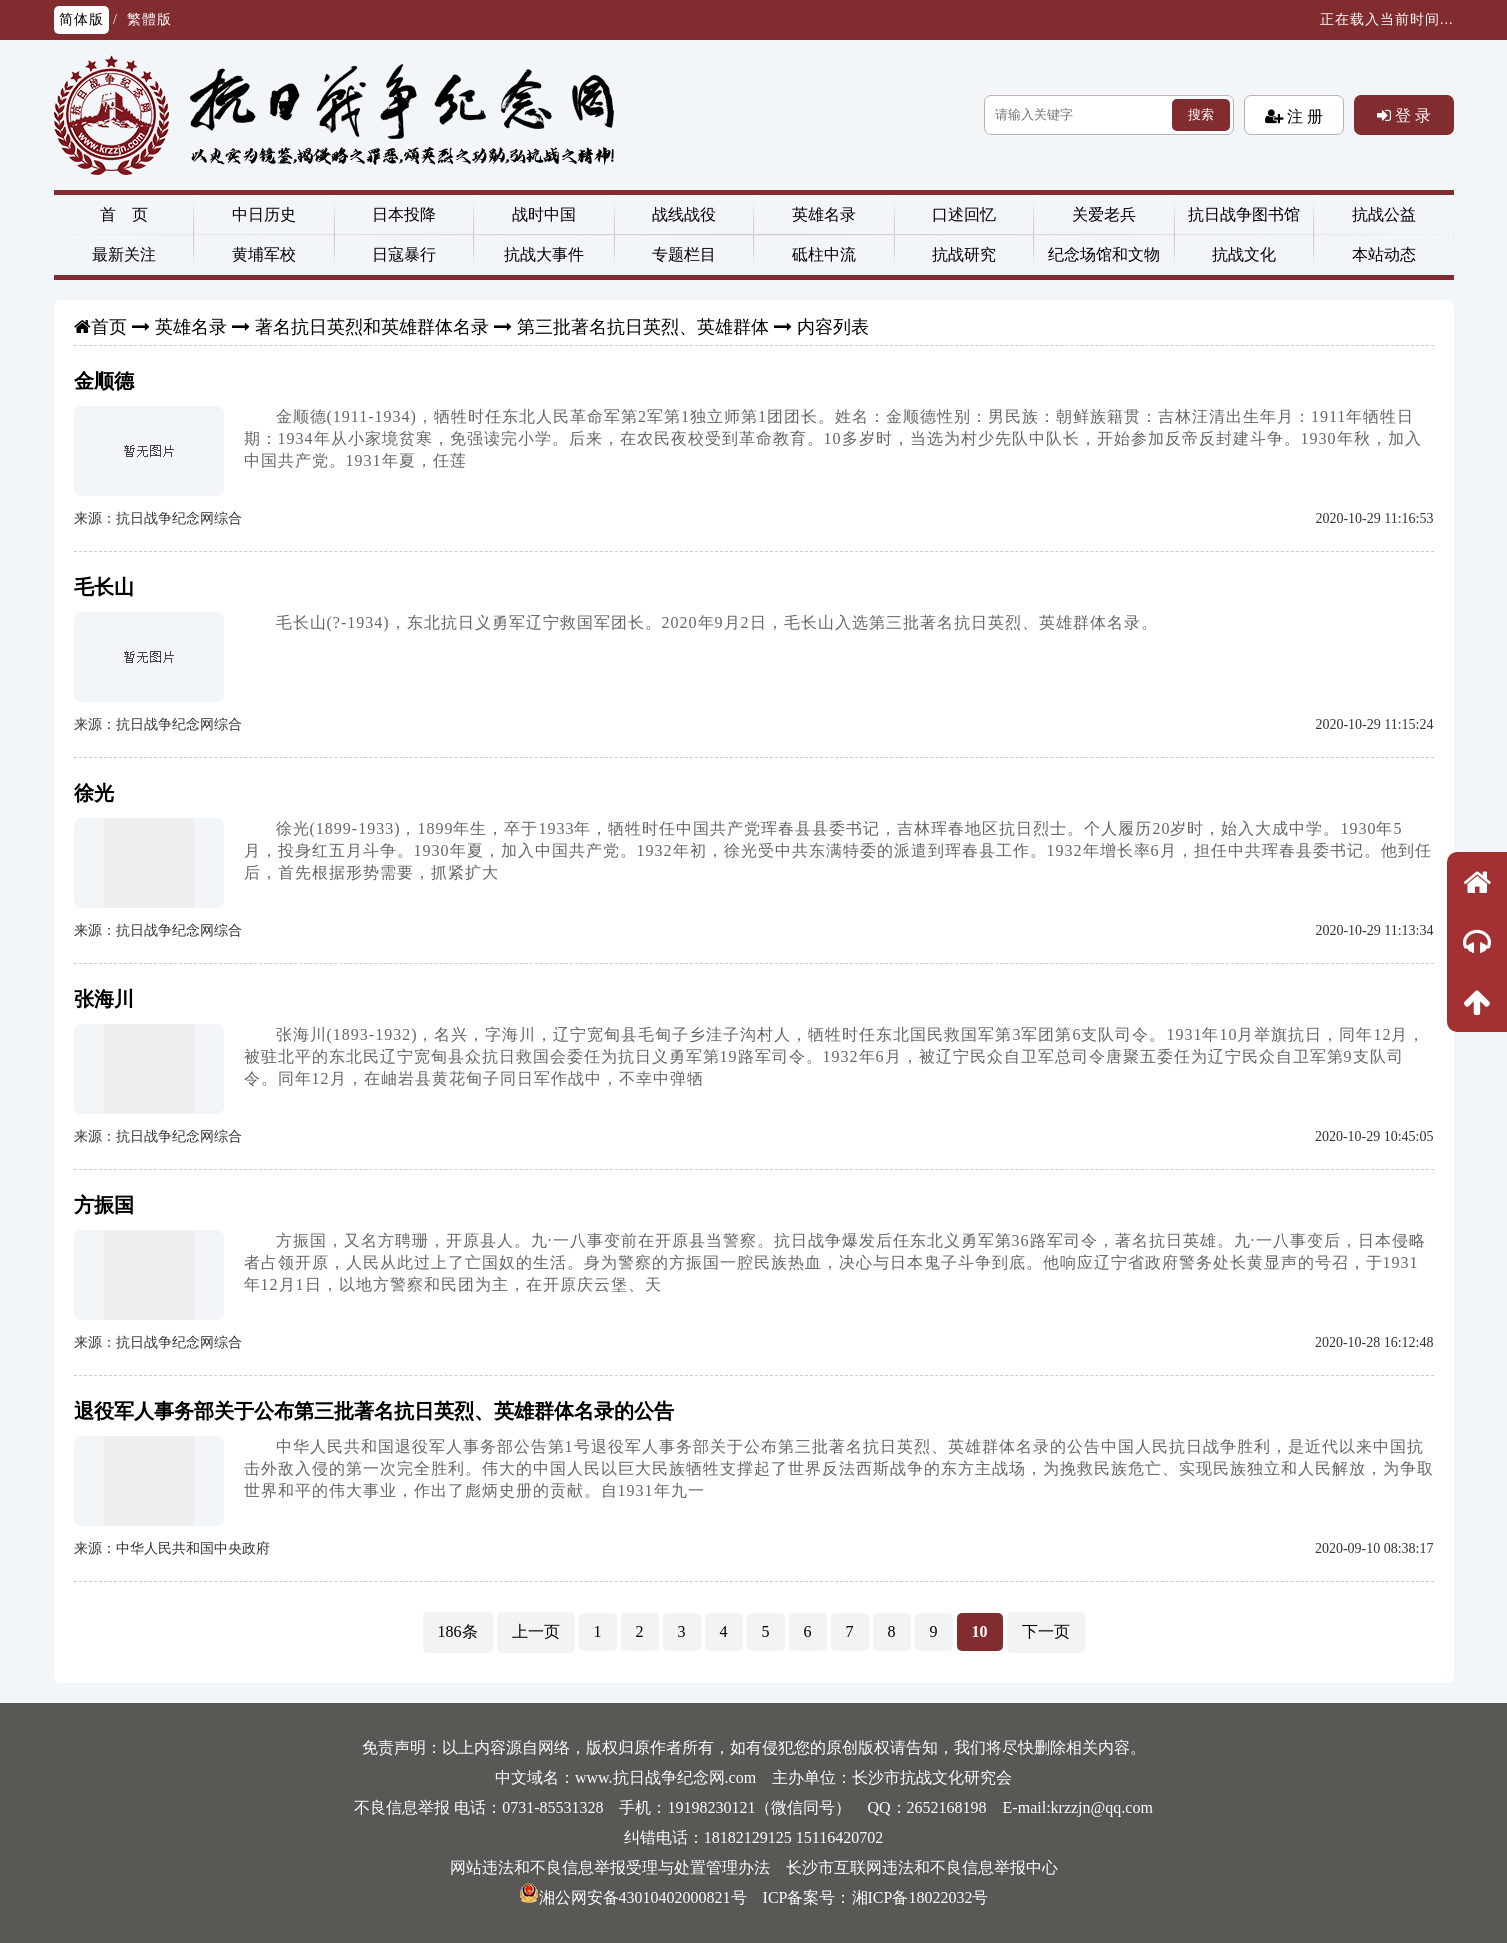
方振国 (104, 1205)
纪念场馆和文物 (1104, 254)
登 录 (1411, 115)
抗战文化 (1244, 254)
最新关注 (124, 254)
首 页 (124, 214)
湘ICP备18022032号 (920, 1897)
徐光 (94, 793)
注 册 (1303, 116)
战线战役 (684, 214)
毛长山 (104, 587)
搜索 (1201, 114)
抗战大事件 (544, 254)
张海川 (104, 999)
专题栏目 (684, 254)
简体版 (81, 19)
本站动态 (1384, 254)
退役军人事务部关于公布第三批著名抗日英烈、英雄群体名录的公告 (374, 1411)
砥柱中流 (824, 254)
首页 (109, 327)
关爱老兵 (1104, 214)
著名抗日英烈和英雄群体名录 (372, 327)
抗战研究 (964, 254)
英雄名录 (824, 214)
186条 (458, 1631)
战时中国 (544, 214)
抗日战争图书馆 (1244, 214)
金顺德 (104, 381)
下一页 (1046, 1631)
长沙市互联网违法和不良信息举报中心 (922, 1867)
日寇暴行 (404, 254)
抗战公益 (1384, 214)
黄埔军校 (264, 254)
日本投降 (404, 214)
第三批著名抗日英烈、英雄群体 (643, 327)
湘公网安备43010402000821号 (633, 1897)
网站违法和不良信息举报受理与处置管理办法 (610, 1867)
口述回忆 (964, 214)
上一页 (536, 1631)
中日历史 (264, 214)
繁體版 (149, 19)
